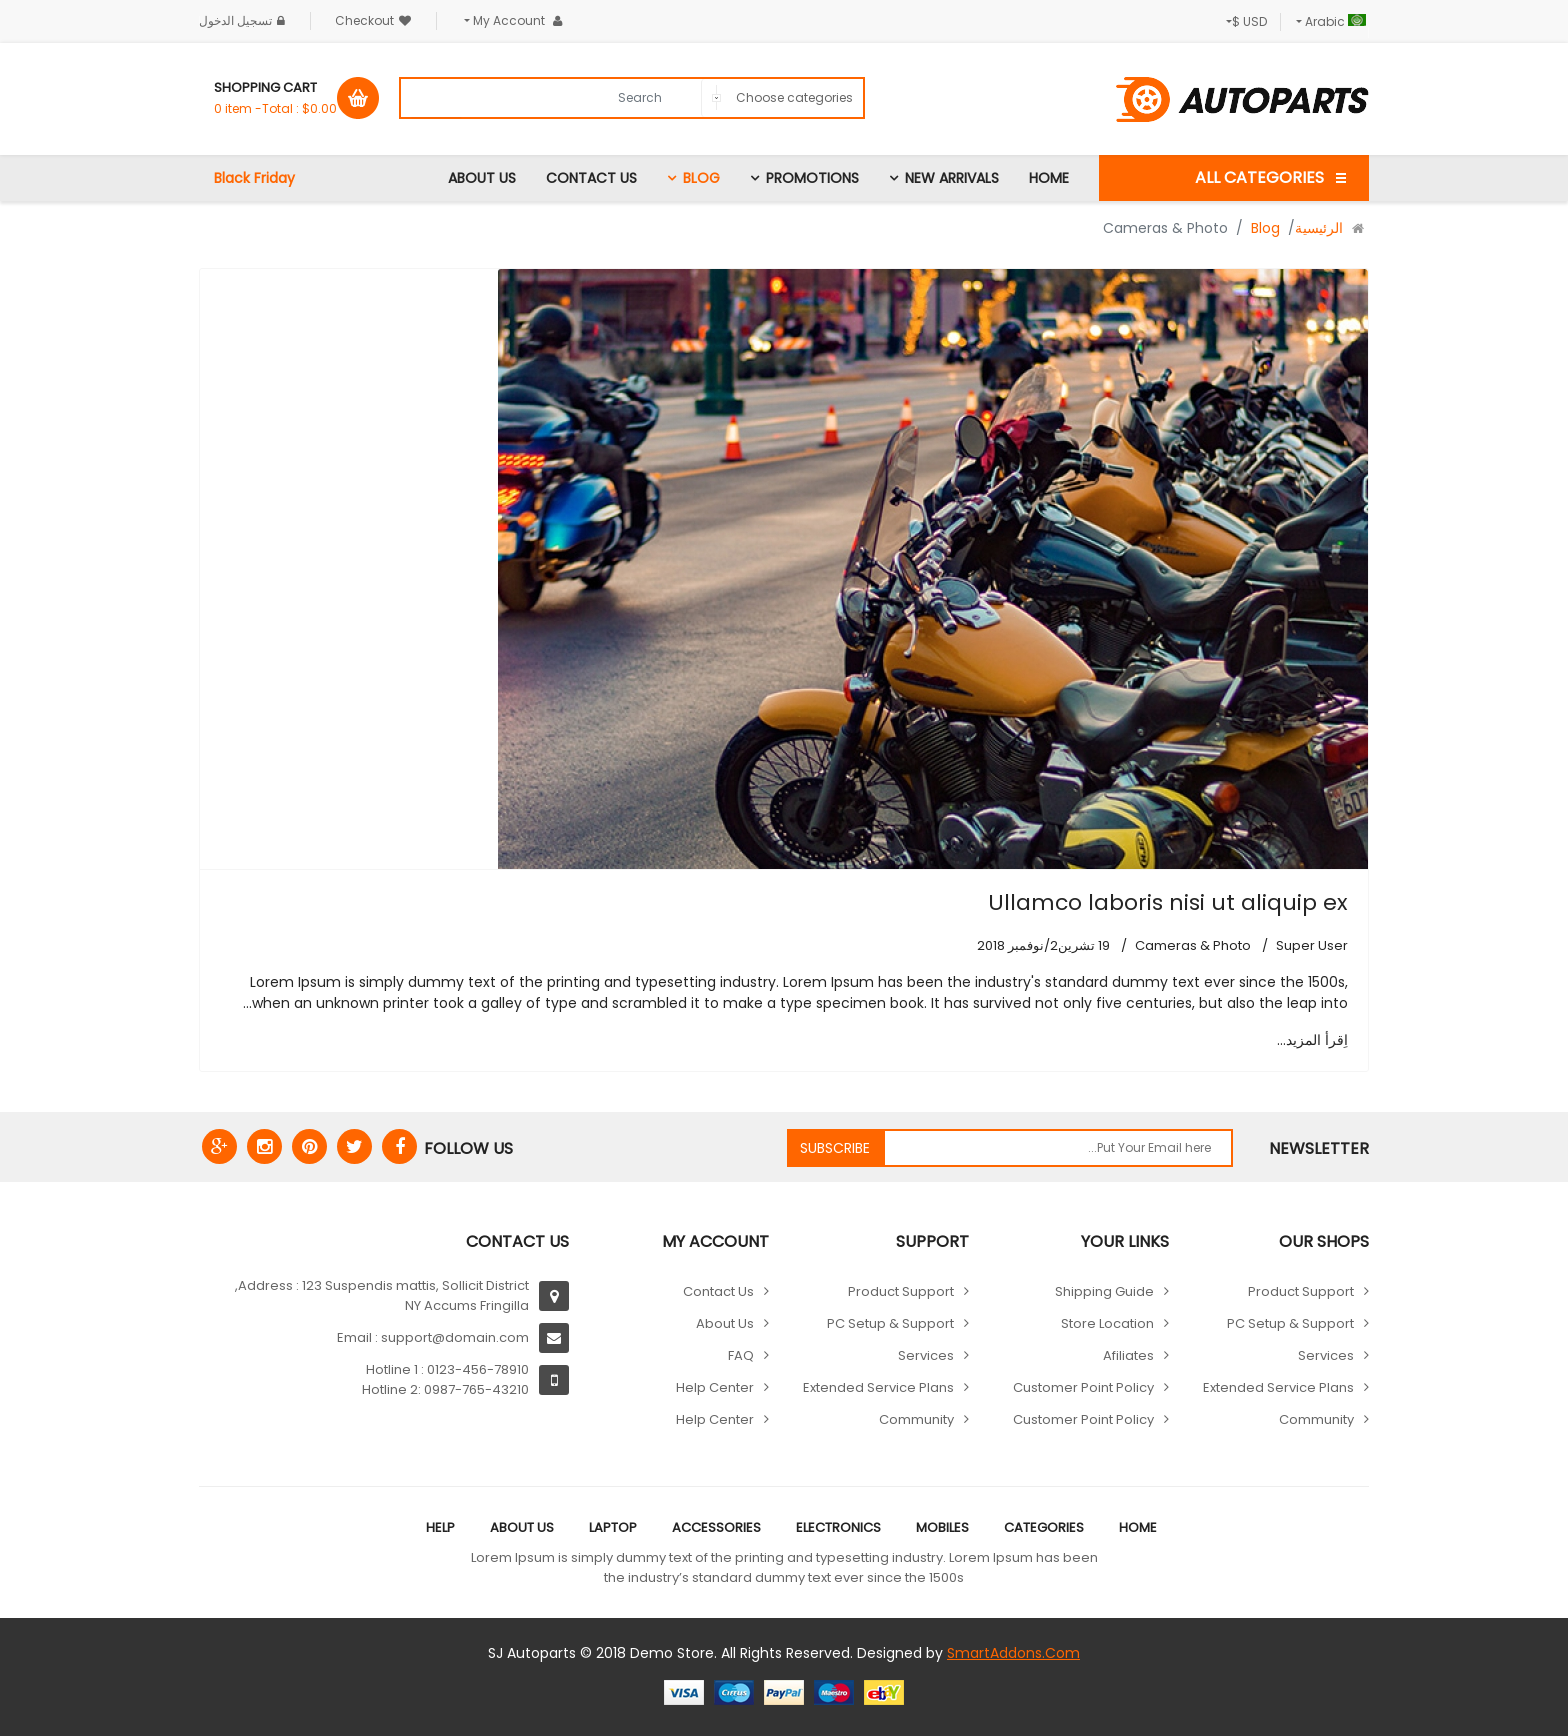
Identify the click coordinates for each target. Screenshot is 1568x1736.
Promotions (812, 178)
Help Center (715, 1387)
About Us (482, 178)
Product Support (1301, 1291)
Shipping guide (1104, 1291)
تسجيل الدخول (244, 20)
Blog (701, 178)
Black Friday (254, 178)
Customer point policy (1083, 1387)
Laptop (613, 1527)
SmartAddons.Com (1013, 1653)
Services (1326, 1355)
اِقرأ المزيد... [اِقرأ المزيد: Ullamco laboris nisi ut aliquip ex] (1312, 1040)
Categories (1044, 1527)
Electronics (838, 1527)
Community (1316, 1419)
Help (440, 1527)
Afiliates (1128, 1355)
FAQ (741, 1355)
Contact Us (591, 178)
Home (1049, 178)
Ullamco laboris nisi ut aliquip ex (1168, 902)
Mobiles (942, 1527)
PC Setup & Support (1290, 1323)
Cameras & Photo (1193, 945)
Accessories (716, 1527)
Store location (1107, 1323)
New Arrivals (952, 178)
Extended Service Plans (1278, 1387)
